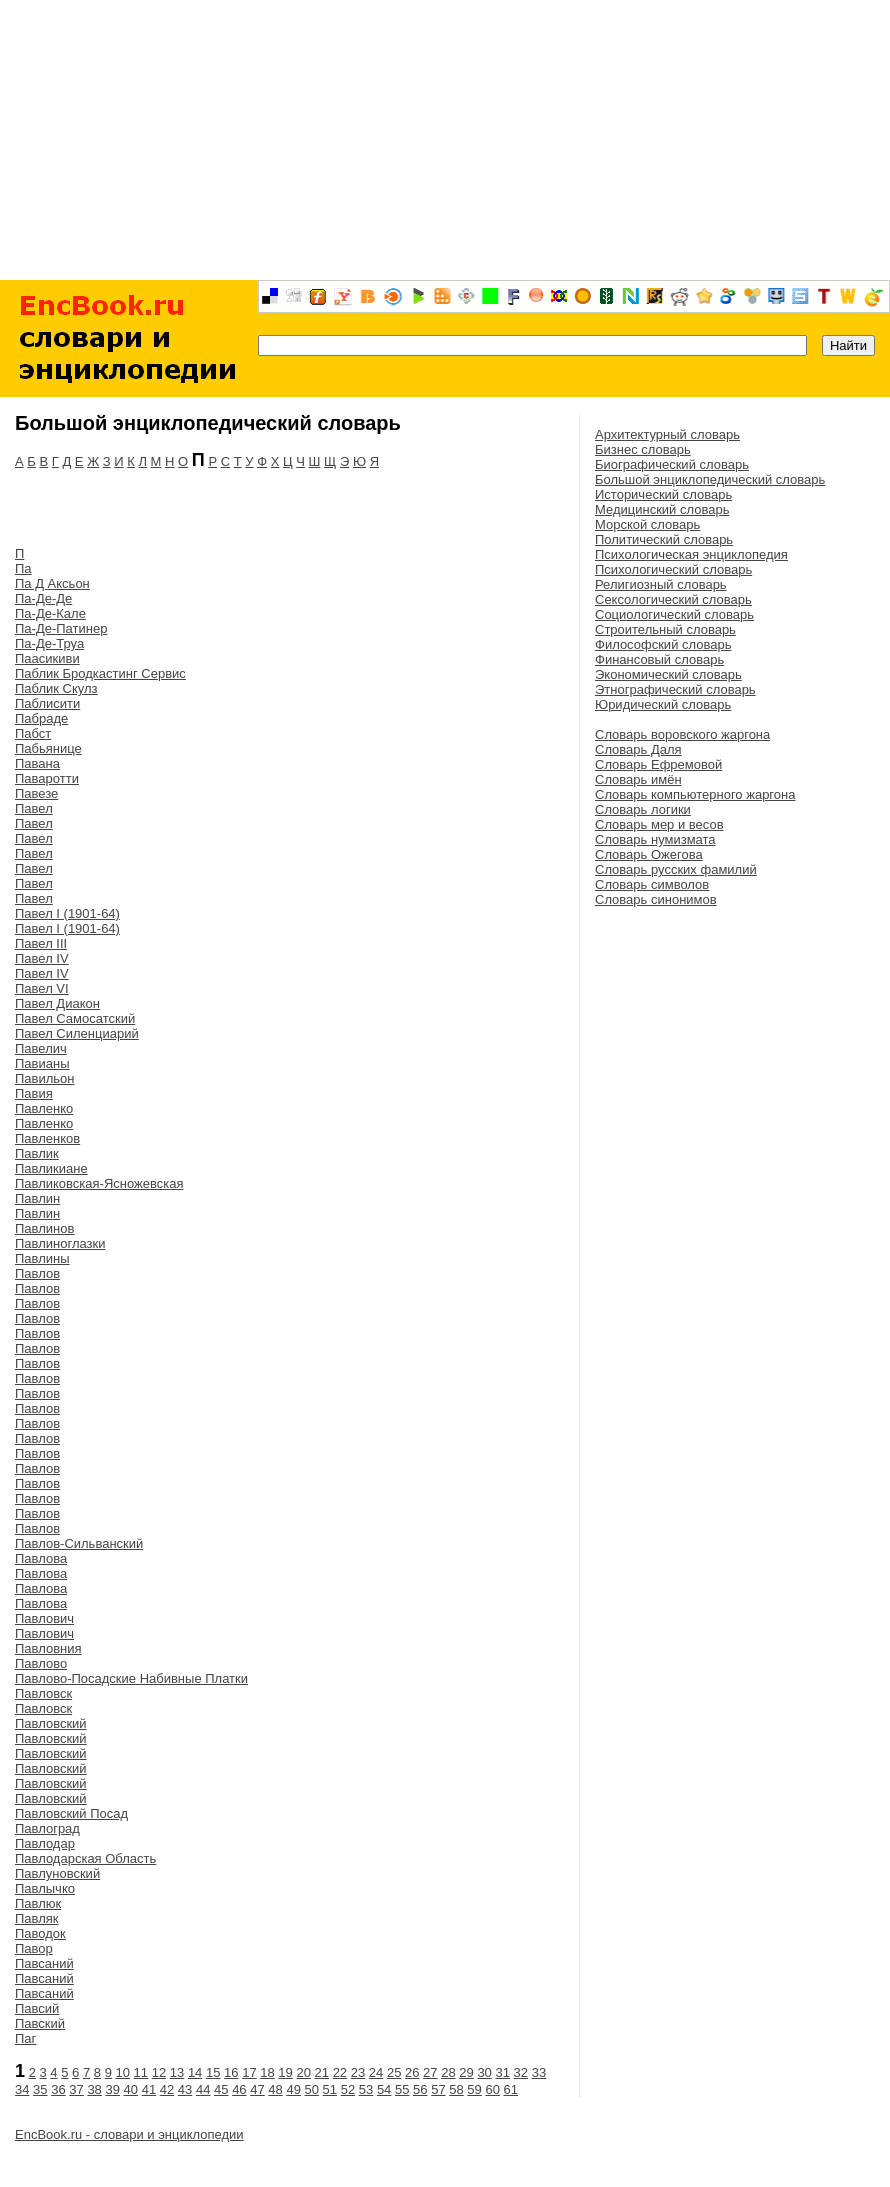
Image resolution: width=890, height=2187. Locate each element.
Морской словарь (647, 524)
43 (185, 2089)
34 (22, 2089)
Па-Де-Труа (49, 643)
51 (330, 2089)
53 (366, 2089)
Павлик (37, 1153)
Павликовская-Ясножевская (99, 1183)
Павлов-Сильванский (79, 1543)
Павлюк (38, 1903)
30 (484, 2072)
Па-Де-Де (43, 598)
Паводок (40, 1933)
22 (340, 2072)
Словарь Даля (638, 749)
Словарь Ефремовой (658, 764)
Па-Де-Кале (50, 613)
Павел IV (42, 958)
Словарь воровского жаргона (682, 734)
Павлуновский (57, 1873)
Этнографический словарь (675, 689)
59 (474, 2089)
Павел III (41, 943)
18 (267, 2072)
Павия (34, 1093)
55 (402, 2089)
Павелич (41, 1048)
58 (456, 2089)
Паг (25, 2038)
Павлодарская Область (85, 1858)
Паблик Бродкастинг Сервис (100, 673)
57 (438, 2089)
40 (131, 2089)
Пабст (33, 733)
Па (23, 568)
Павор (34, 1948)
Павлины (42, 1258)
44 (203, 2089)
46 (239, 2089)
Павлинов (44, 1228)
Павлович (44, 1618)
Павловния (48, 1648)
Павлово (41, 1663)
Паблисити (47, 703)
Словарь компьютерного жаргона (695, 794)
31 (502, 2072)
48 (275, 2089)
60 (492, 2089)
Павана (37, 763)
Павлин (37, 1198)
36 (58, 2089)
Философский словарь (663, 644)
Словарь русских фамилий (676, 869)
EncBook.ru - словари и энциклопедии (129, 2134)
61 (511, 2089)
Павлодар (45, 1843)
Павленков (47, 1138)
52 (348, 2089)
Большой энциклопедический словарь (710, 479)
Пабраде (41, 718)
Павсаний (44, 1963)
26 (412, 2072)
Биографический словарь (672, 464)
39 (112, 2089)
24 (376, 2072)
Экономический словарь (668, 674)
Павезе (36, 793)
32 (521, 2072)
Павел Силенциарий (77, 1033)
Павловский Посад (71, 1813)
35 (40, 2089)
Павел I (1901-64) (67, 913)
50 (312, 2089)
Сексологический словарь (673, 599)
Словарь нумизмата (655, 839)
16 (231, 2072)
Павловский (51, 1723)
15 (213, 2072)
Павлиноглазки (60, 1243)
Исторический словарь (663, 494)
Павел (34, 808)
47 (257, 2089)
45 (221, 2089)
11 (141, 2072)
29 (466, 2072)
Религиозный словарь (661, 584)
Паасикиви (47, 658)
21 (322, 2072)
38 (94, 2089)
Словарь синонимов (656, 899)
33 (539, 2072)
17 (249, 2072)
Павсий (37, 2008)
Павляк (37, 1918)
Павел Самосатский (75, 1018)
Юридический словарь (663, 704)
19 (285, 2072)
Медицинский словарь (662, 509)
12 (159, 2072)
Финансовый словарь (659, 659)
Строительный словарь (665, 629)
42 (167, 2089)
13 (177, 2072)
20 (303, 2072)
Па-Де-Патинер (61, 628)
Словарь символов (652, 884)
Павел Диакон (57, 1003)
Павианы (42, 1063)
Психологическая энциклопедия (691, 554)
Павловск (43, 1693)
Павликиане (51, 1168)
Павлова (41, 1558)
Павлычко (45, 1888)
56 (420, 2089)
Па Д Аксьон (52, 583)
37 (76, 2089)
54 (384, 2089)
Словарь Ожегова (649, 854)
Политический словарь (664, 539)
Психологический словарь (673, 569)
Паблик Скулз (56, 688)
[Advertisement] (445, 140)
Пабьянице (48, 748)
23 (358, 2072)
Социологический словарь (674, 614)
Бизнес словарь (643, 449)
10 (123, 2072)
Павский (40, 2023)
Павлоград (47, 1828)
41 (149, 2089)
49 (293, 2089)
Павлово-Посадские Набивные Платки (131, 1678)
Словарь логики (643, 809)
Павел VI (42, 988)
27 (430, 2072)
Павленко (44, 1108)
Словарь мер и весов (659, 824)
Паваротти (47, 778)
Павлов (37, 1273)
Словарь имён (638, 779)
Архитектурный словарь (667, 434)
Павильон (45, 1078)
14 (195, 2072)
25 (394, 2072)
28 (448, 2072)
